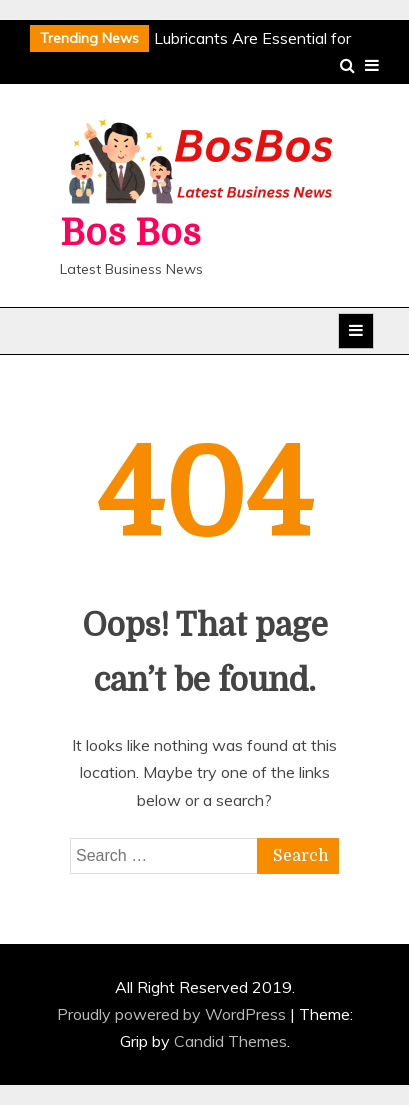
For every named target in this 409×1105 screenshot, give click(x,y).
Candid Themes (230, 1041)
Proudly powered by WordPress (173, 1014)
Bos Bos (130, 233)
